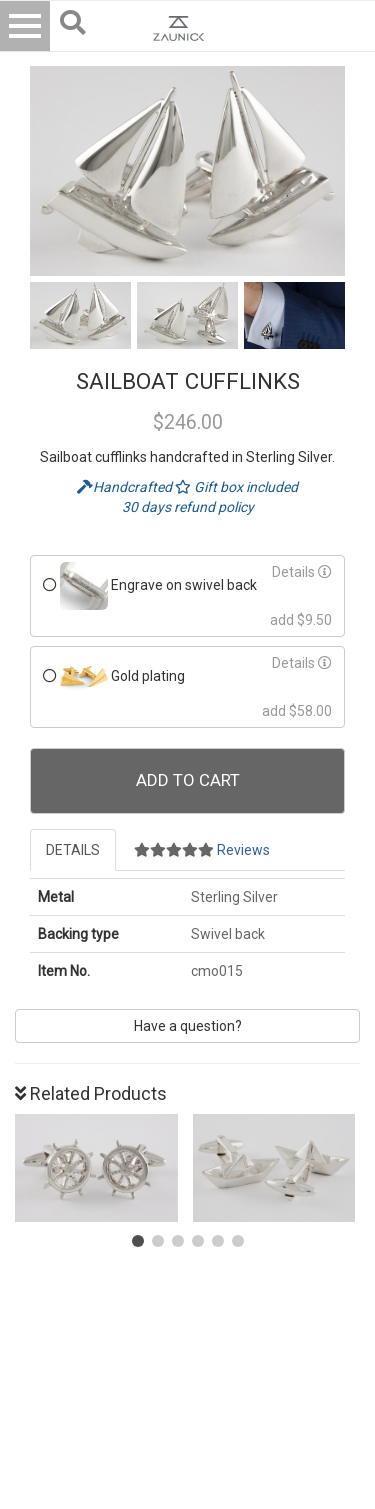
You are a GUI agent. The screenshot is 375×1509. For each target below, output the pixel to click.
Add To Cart (188, 780)
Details (302, 572)
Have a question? (188, 1026)
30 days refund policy (188, 507)
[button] (138, 1241)
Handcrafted (126, 487)
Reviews (202, 850)
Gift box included (236, 487)
